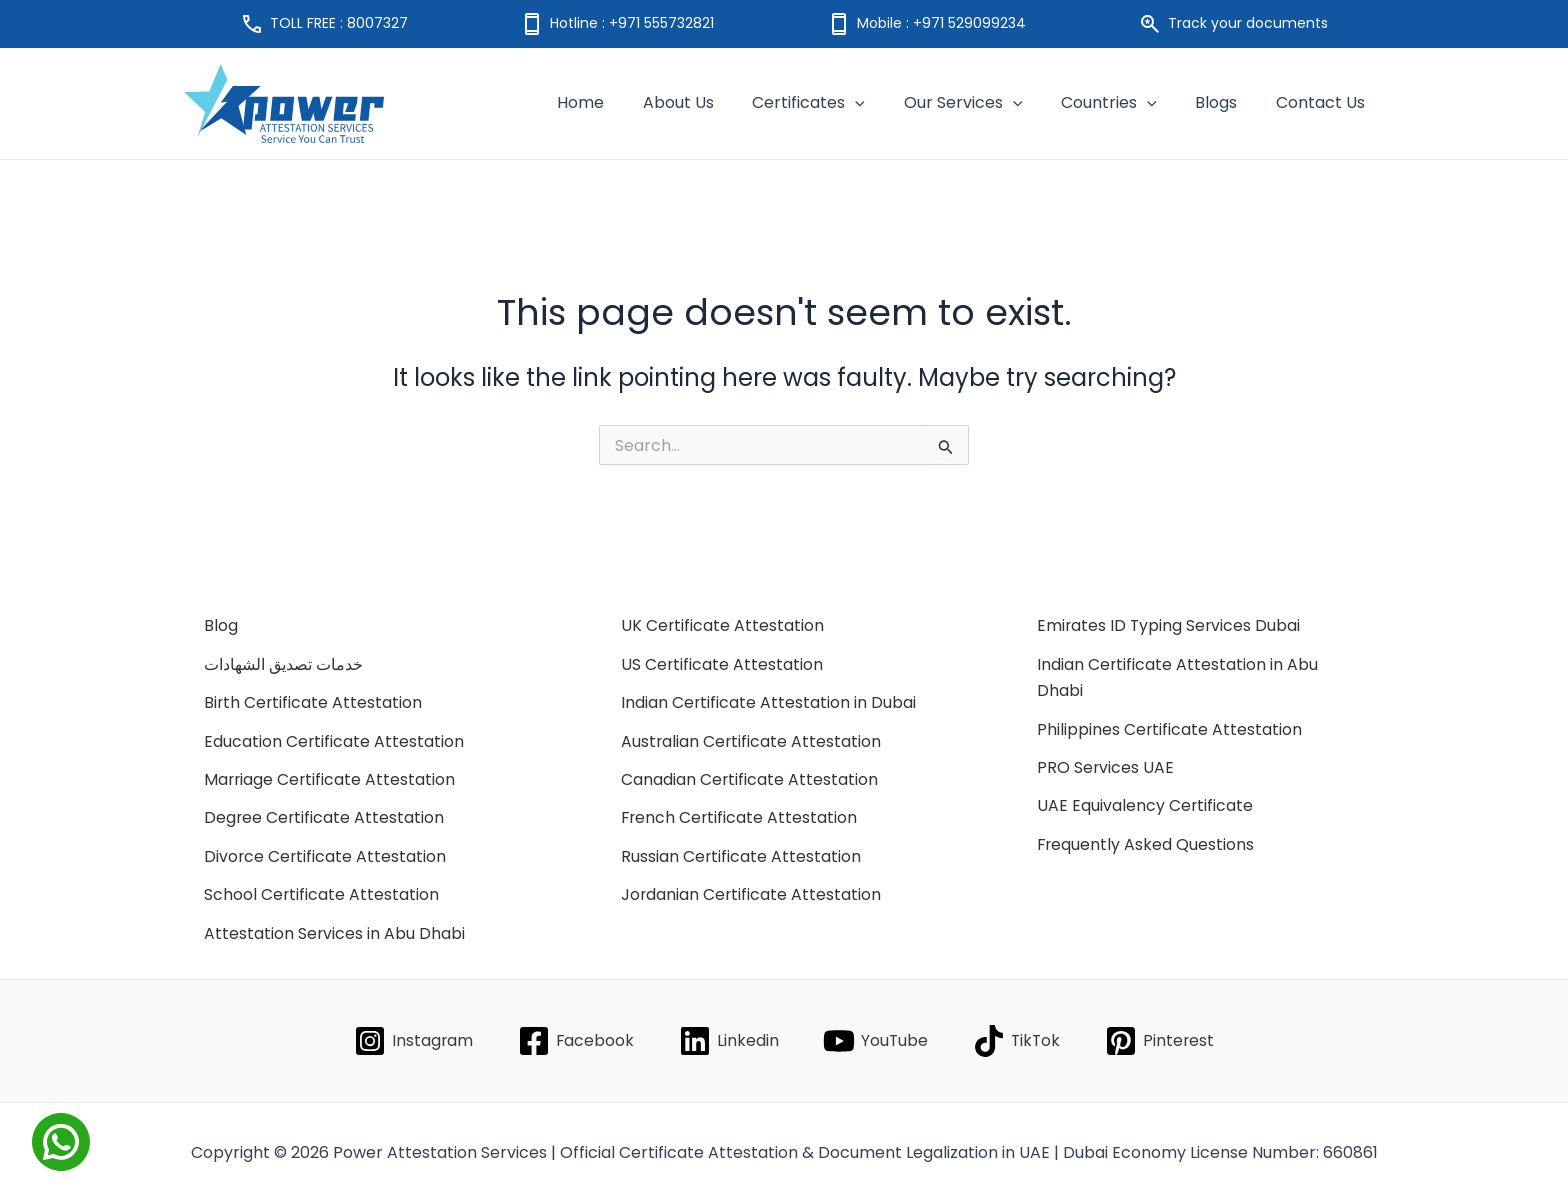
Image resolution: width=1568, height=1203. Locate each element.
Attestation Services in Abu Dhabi (335, 933)
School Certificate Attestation (322, 894)
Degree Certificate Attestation (325, 817)
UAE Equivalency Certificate (1145, 805)
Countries (1125, 103)
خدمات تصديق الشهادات (283, 664)
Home (623, 102)
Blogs (1226, 102)
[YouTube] (875, 1041)
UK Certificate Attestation (723, 625)
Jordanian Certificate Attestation (752, 894)
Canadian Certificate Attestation (750, 779)
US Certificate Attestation (722, 664)
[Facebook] (574, 1041)
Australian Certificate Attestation (752, 741)
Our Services (986, 103)
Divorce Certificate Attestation (326, 856)
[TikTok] (1018, 1041)
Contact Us (1323, 102)
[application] (885, 103)
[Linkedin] (727, 1041)
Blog (221, 625)
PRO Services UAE (1106, 767)
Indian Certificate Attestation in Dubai (769, 702)
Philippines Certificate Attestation (1170, 729)
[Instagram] (411, 1041)
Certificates (838, 103)
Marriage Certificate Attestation (331, 779)
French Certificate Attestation (740, 817)
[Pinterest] (1162, 1041)
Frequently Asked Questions (1146, 844)
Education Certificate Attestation (334, 741)
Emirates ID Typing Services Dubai (1170, 625)
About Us (714, 102)
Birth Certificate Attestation (314, 702)
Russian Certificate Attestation (741, 856)
